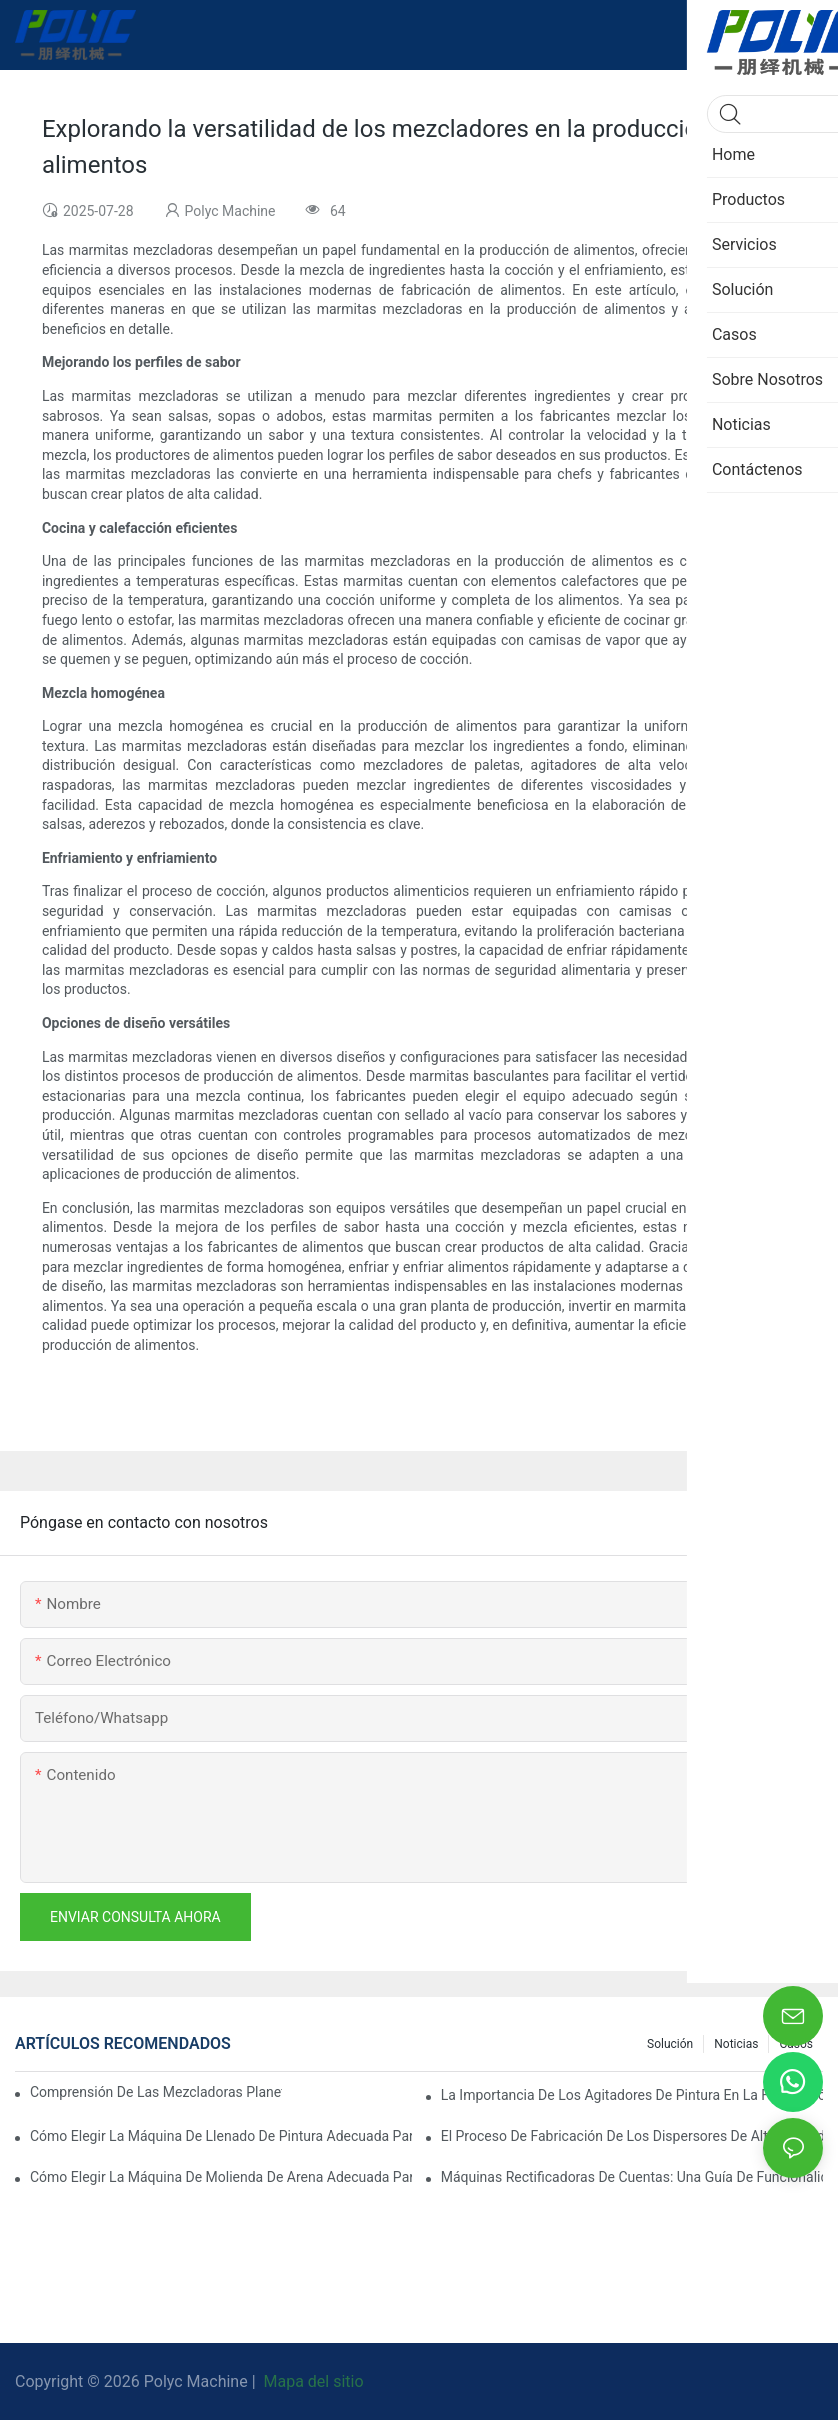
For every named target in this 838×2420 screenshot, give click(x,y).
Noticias (736, 2044)
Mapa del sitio (312, 2381)
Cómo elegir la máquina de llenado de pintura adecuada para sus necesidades (221, 2136)
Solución (670, 2044)
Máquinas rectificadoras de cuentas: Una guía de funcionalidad (632, 2177)
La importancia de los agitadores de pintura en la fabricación (632, 2095)
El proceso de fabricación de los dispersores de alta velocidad (632, 2136)
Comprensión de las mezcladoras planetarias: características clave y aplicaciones (156, 2092)
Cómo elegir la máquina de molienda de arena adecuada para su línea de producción (221, 2177)
